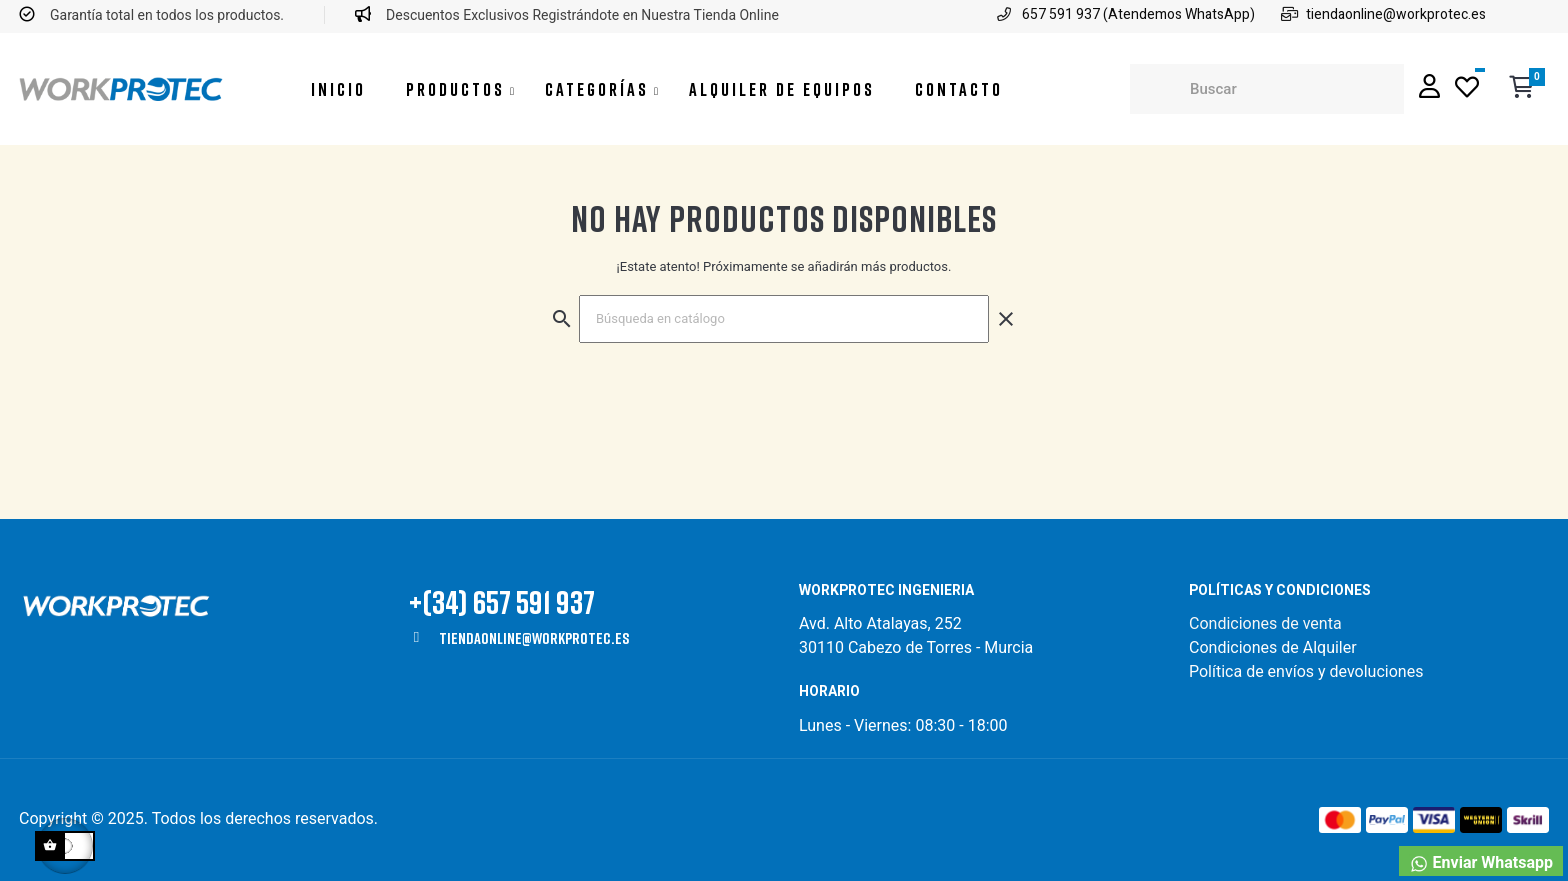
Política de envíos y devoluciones (1306, 671)
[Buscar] (784, 319)
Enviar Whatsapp (1481, 863)
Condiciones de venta (1267, 623)
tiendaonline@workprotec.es (534, 638)
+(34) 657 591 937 (502, 601)
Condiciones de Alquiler (1273, 647)
